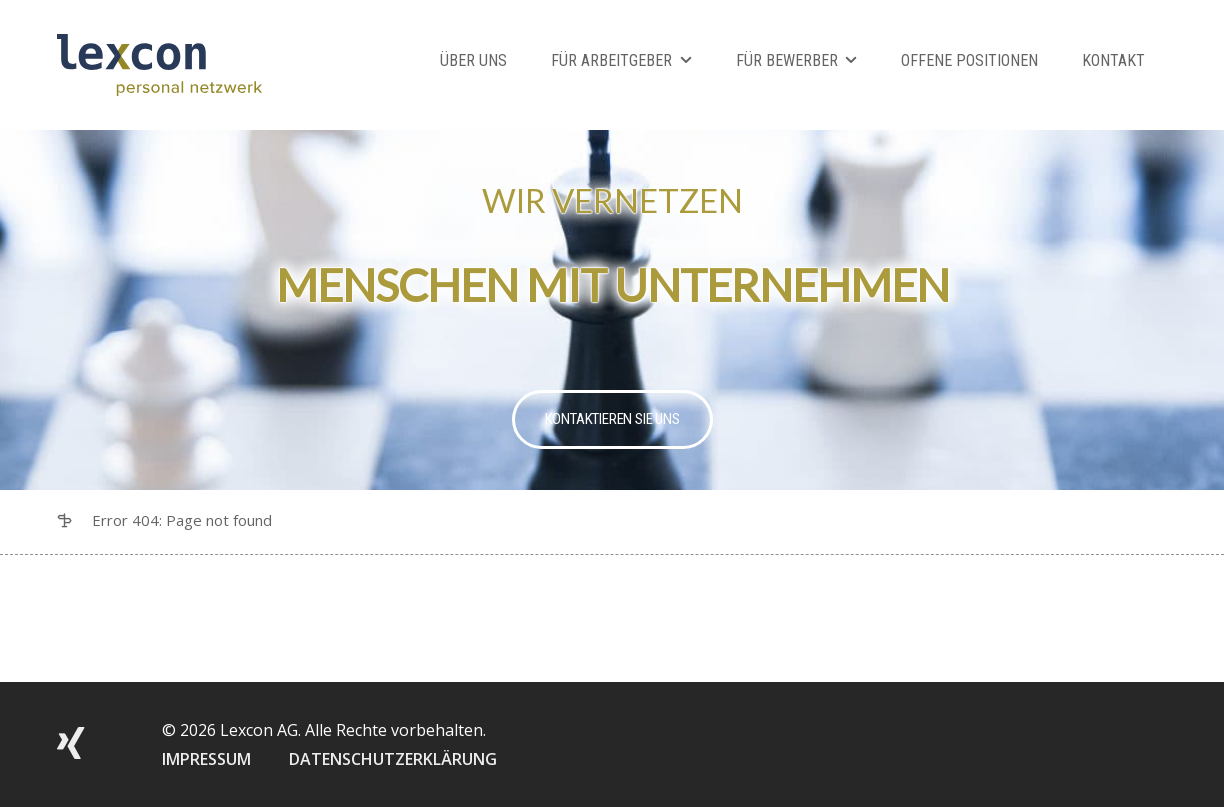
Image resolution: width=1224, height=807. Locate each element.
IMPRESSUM (206, 759)
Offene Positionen (969, 60)
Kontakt (1113, 60)
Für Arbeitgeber (611, 60)
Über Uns (473, 60)
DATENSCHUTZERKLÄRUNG (393, 759)
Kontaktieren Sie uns (612, 419)
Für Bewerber (787, 60)
